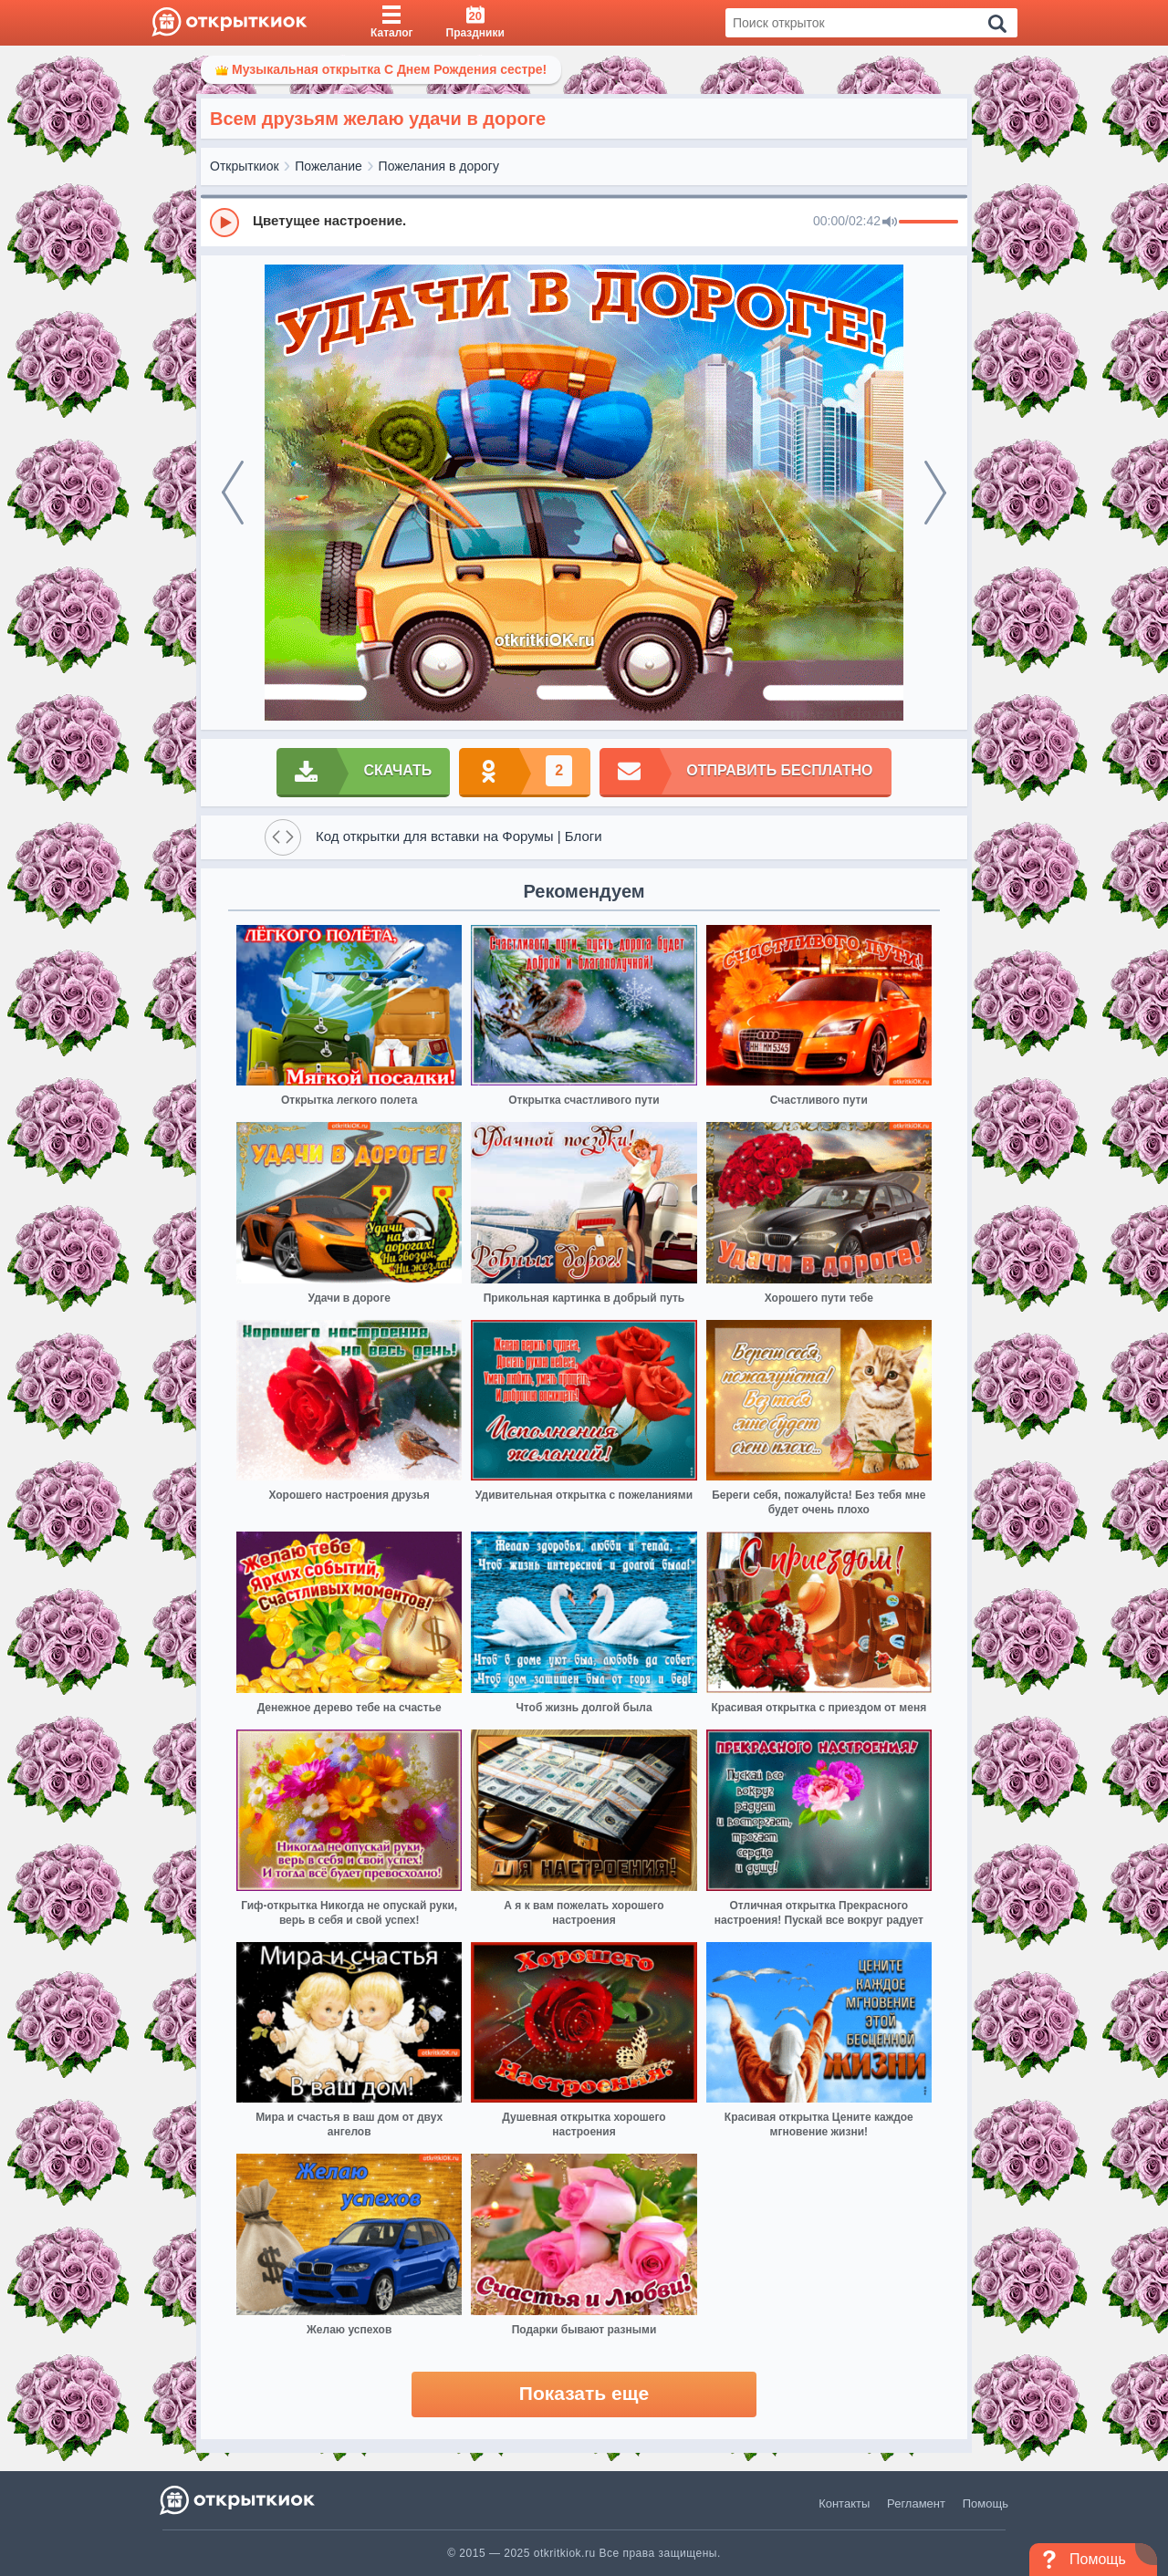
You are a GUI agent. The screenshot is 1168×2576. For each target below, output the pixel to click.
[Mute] (890, 222)
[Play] (224, 222)
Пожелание (328, 166)
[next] (935, 493)
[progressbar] (928, 222)
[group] (584, 221)
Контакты (844, 2503)
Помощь (985, 2503)
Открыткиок (244, 166)
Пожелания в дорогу (439, 166)
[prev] (232, 493)
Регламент (916, 2503)
